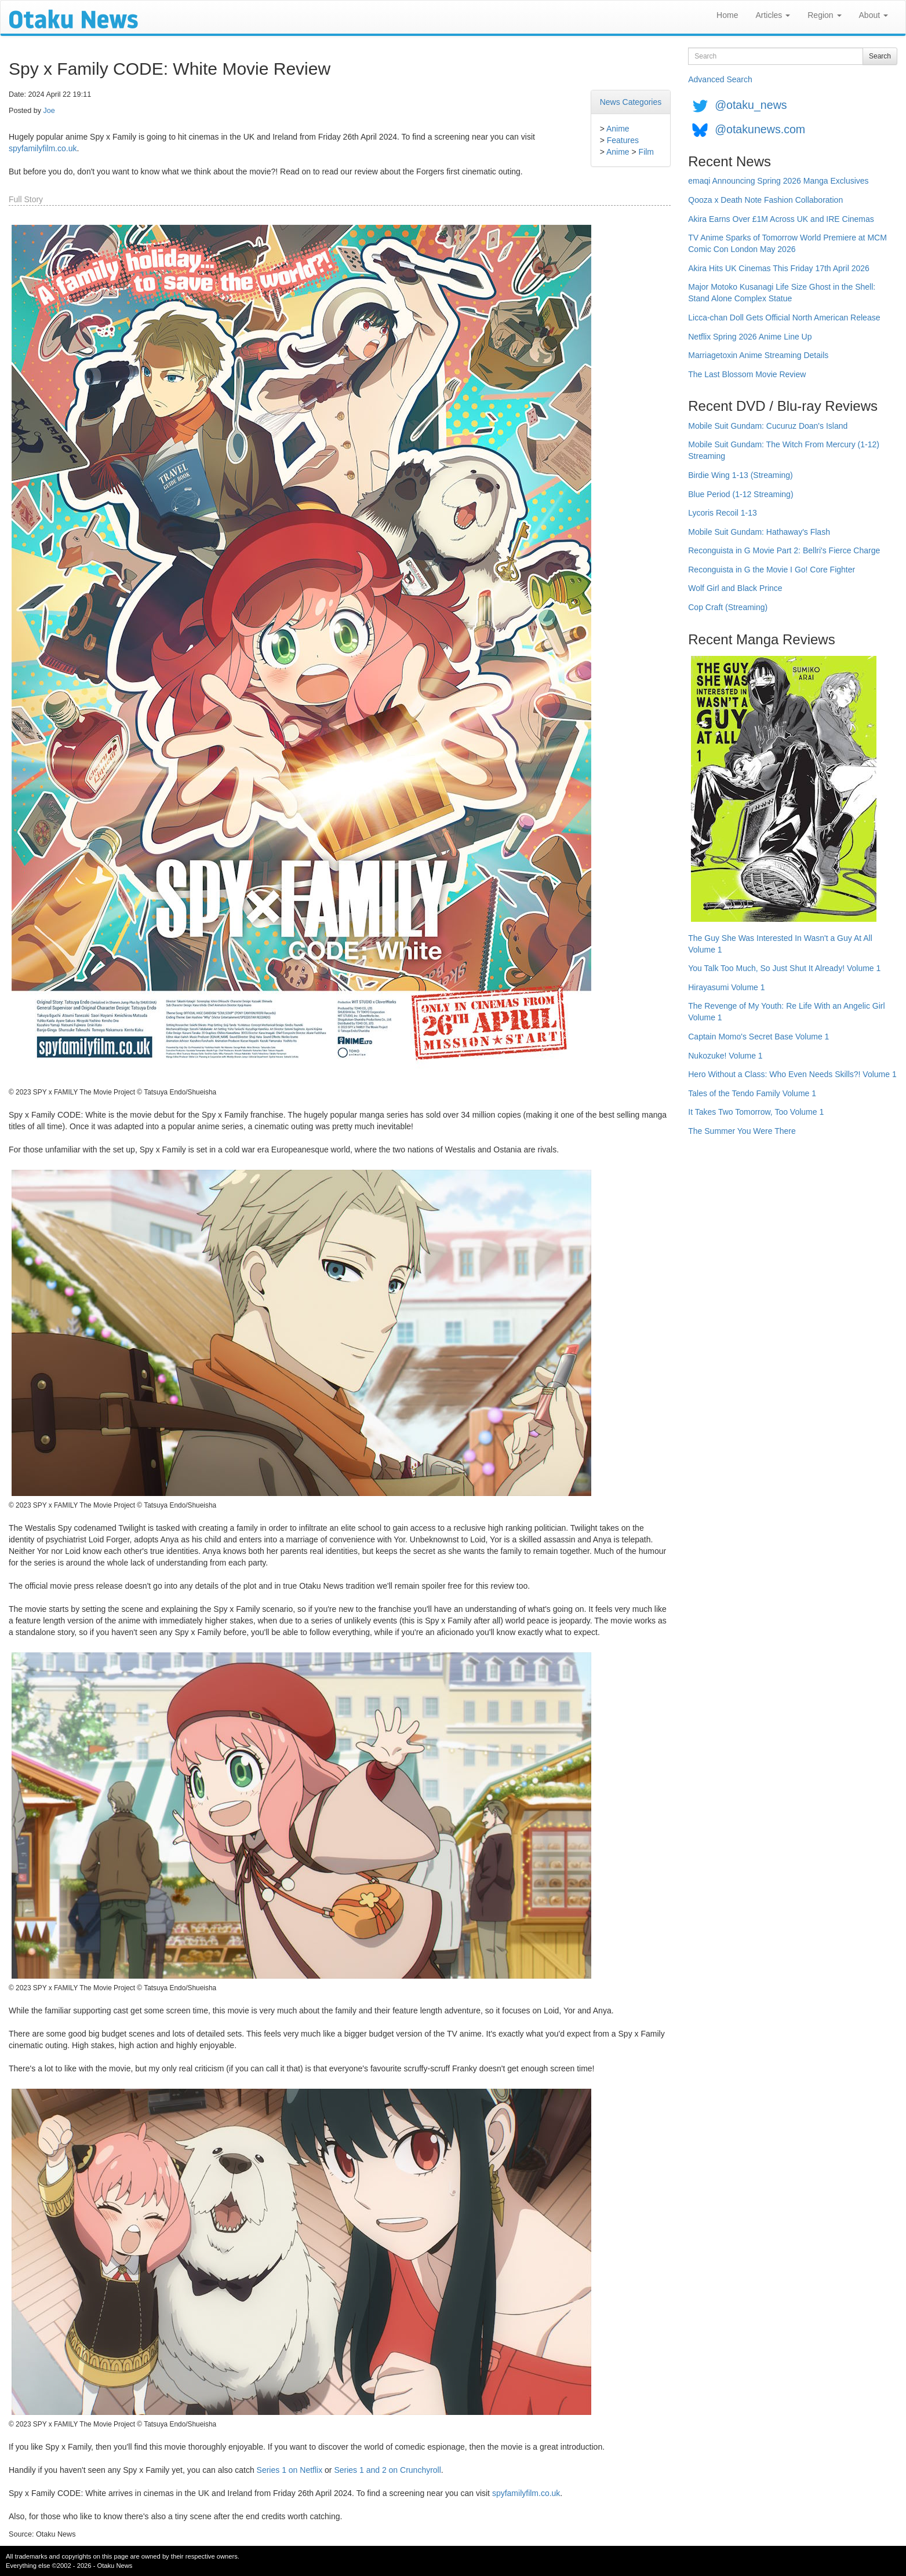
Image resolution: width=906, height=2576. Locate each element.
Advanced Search (720, 79)
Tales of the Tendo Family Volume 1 (752, 1093)
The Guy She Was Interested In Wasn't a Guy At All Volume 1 (780, 943)
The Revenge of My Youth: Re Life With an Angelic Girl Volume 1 (786, 1011)
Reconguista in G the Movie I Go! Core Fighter (771, 569)
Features (623, 140)
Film (646, 151)
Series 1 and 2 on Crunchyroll (387, 2470)
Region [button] (824, 15)
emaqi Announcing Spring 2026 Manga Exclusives (778, 180)
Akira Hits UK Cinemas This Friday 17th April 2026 (778, 268)
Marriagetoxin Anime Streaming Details (758, 355)
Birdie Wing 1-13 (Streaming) (740, 475)
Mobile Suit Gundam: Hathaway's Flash (759, 532)
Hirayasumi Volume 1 (726, 987)
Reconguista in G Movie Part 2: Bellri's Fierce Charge (784, 550)
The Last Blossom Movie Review (747, 374)
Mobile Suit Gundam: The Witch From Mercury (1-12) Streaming (783, 450)
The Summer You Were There (741, 1131)
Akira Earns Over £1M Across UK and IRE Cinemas (781, 219)
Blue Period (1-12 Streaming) (740, 494)
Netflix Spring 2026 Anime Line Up (750, 336)
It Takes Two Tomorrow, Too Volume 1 (756, 1111)
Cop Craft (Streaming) (727, 607)
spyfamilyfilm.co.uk (43, 148)
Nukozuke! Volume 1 (725, 1055)
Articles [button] (772, 15)
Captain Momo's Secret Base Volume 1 (758, 1036)
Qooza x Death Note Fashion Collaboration (765, 200)
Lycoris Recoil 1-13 (722, 512)
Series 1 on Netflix (290, 2470)
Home (727, 15)
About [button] (873, 15)
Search (880, 56)
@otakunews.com (760, 129)
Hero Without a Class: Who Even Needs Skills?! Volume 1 (792, 1074)
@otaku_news (751, 104)
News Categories (631, 102)
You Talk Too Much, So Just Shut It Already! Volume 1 (784, 968)
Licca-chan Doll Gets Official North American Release (784, 317)
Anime (618, 128)
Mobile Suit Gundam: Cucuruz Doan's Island (767, 425)
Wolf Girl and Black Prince (735, 588)
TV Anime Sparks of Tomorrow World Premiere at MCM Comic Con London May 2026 (787, 243)
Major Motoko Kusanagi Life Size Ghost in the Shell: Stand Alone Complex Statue (781, 292)
